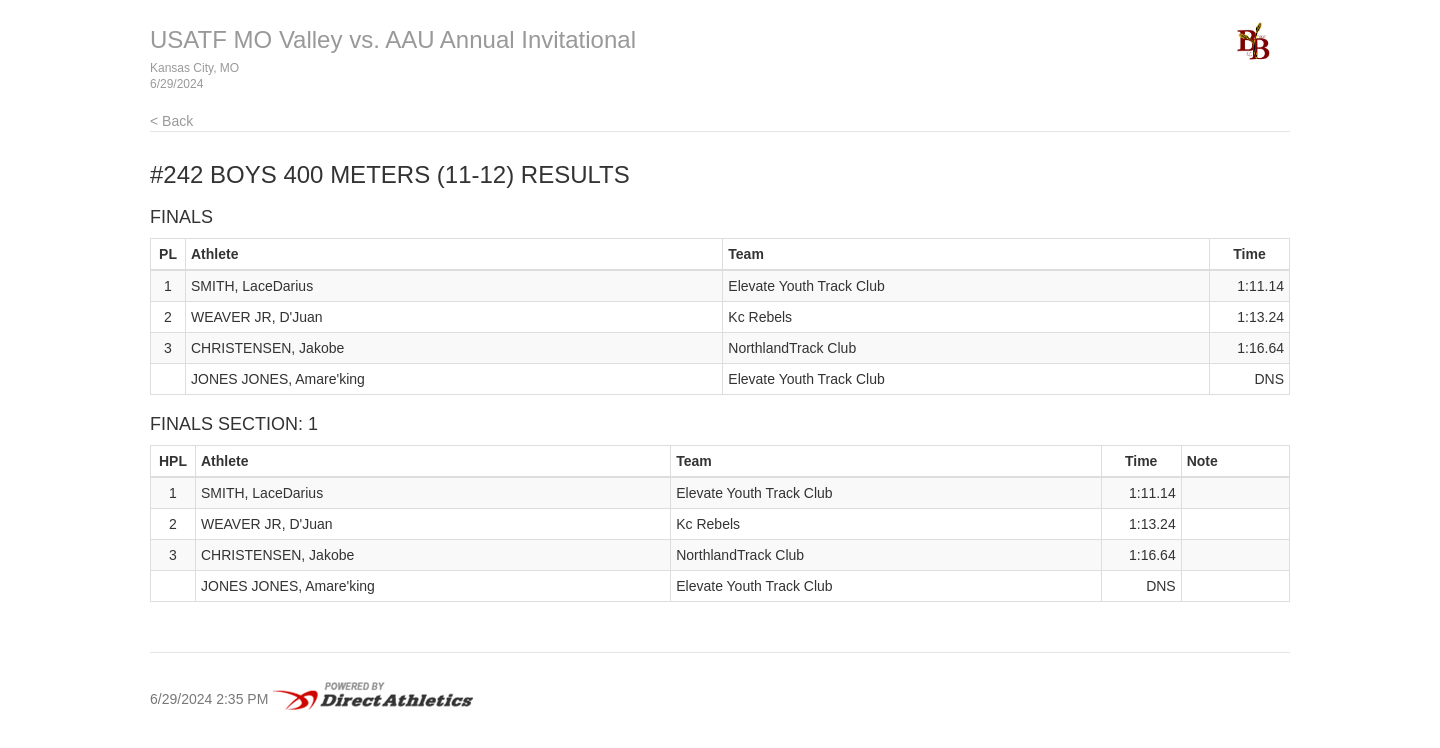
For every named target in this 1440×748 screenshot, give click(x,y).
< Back (171, 121)
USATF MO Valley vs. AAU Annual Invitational (393, 39)
